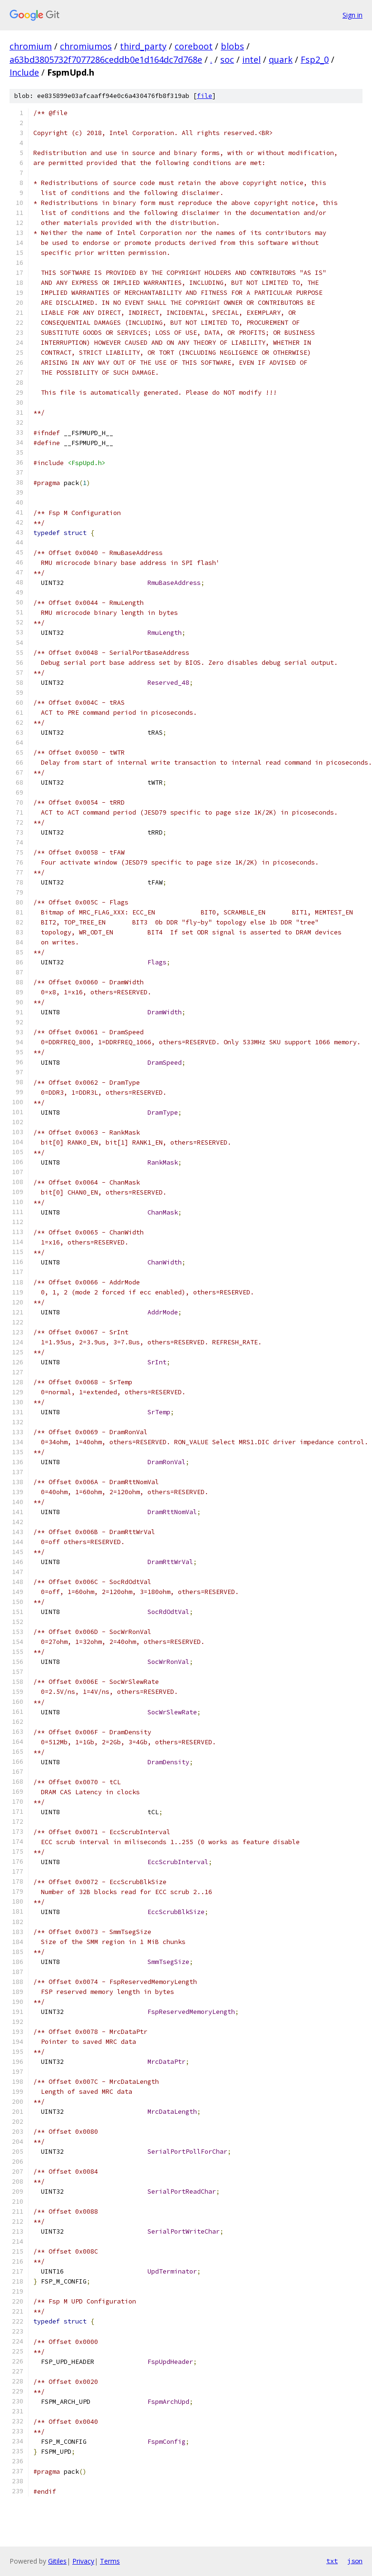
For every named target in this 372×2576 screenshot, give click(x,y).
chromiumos (86, 46)
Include (24, 72)
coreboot (194, 46)
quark (281, 59)
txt (332, 2561)
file (204, 96)
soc (227, 59)
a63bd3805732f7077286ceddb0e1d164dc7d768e (106, 59)
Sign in (352, 14)
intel (251, 59)
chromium (31, 46)
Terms (110, 2561)
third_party (143, 46)
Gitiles (57, 2561)
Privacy (83, 2561)
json (354, 2561)
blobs (232, 46)
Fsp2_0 (315, 59)
